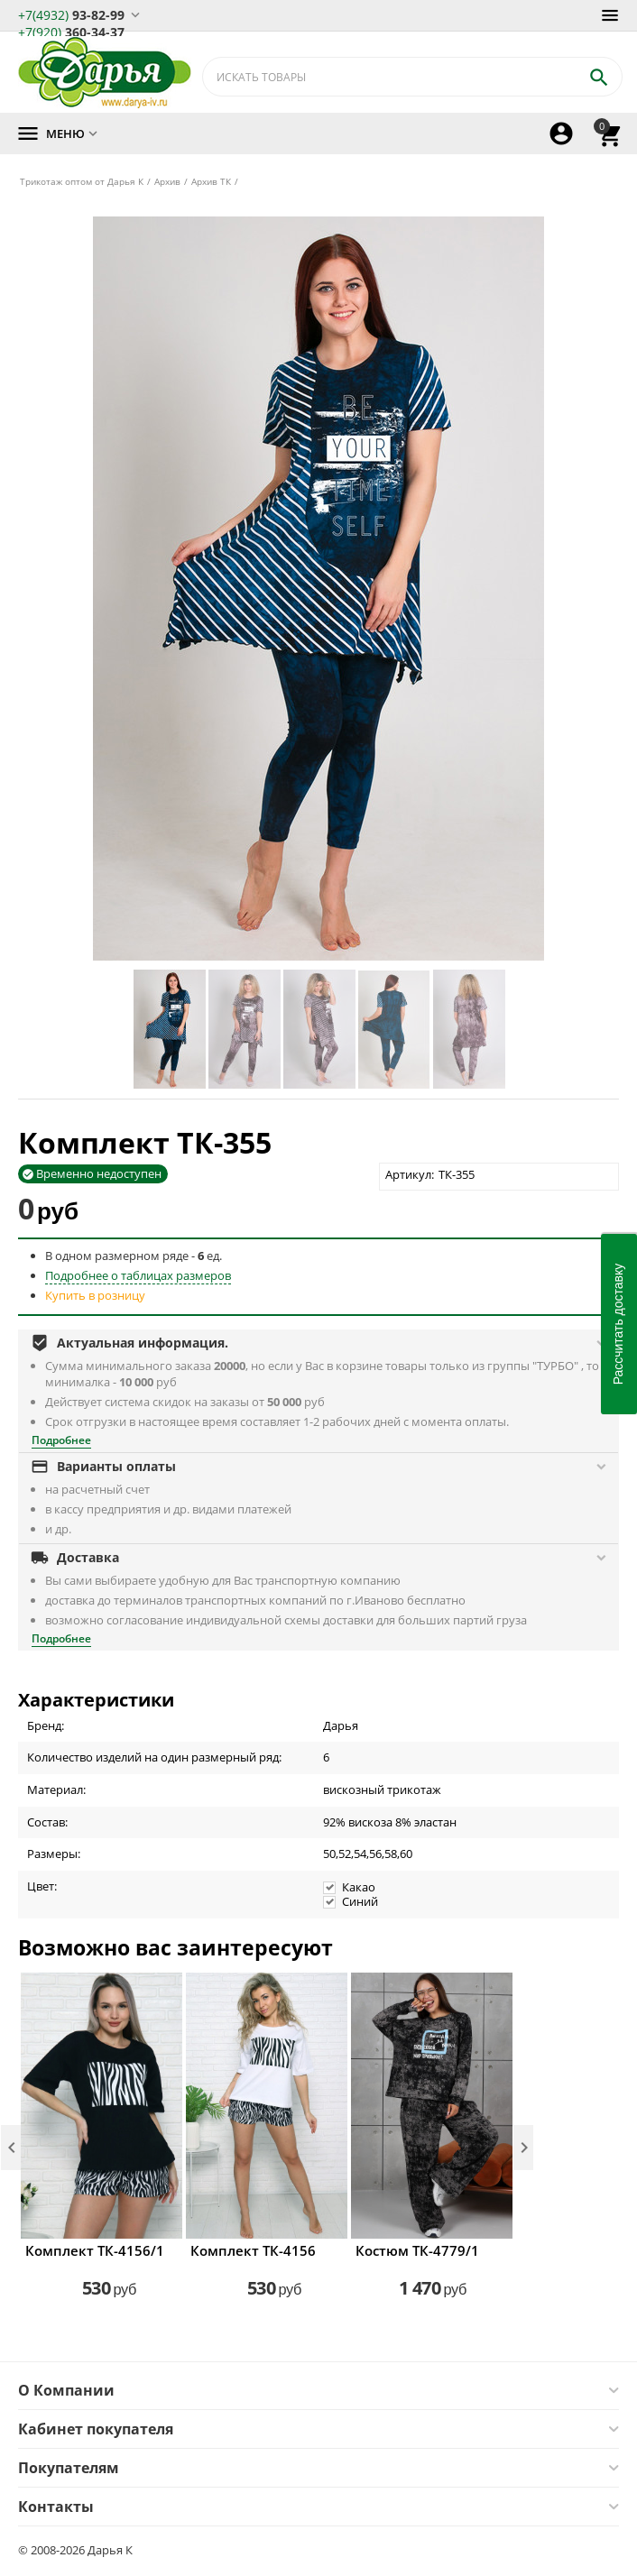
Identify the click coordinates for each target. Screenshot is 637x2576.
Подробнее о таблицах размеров (138, 1275)
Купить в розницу (95, 1295)
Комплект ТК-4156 (253, 2250)
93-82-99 (71, 14)
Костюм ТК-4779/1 (417, 2250)
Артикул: (409, 1174)
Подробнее (61, 1440)
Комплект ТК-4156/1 (94, 2250)
